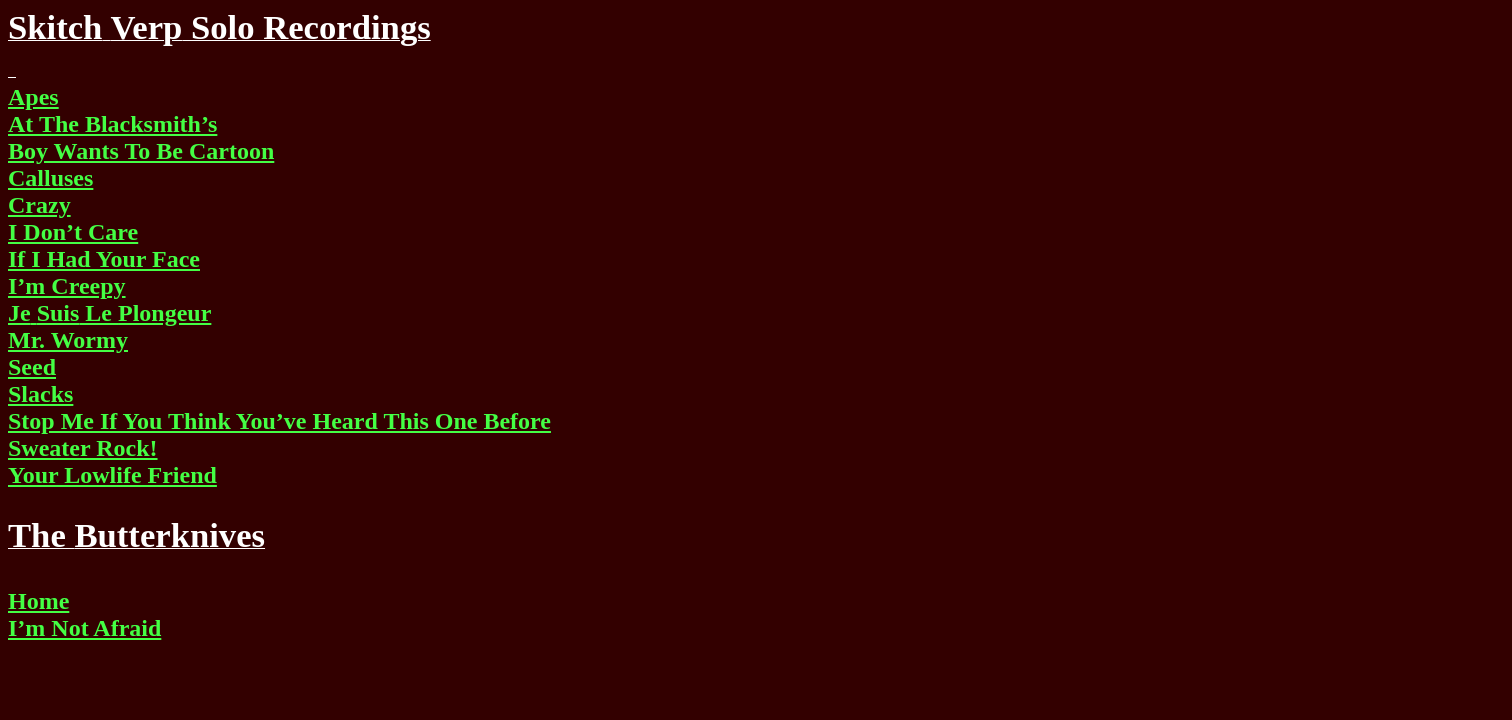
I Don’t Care (73, 232)
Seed (32, 367)
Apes (33, 97)
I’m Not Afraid (84, 628)
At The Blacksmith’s (112, 124)
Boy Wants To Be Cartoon (141, 151)
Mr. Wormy (68, 340)
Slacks (40, 394)
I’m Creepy (67, 286)
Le (109, 313)
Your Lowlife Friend (112, 475)
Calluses (50, 178)
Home (38, 601)
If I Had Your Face (104, 259)
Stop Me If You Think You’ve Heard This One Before (279, 421)
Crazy (39, 205)
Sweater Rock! (83, 448)
